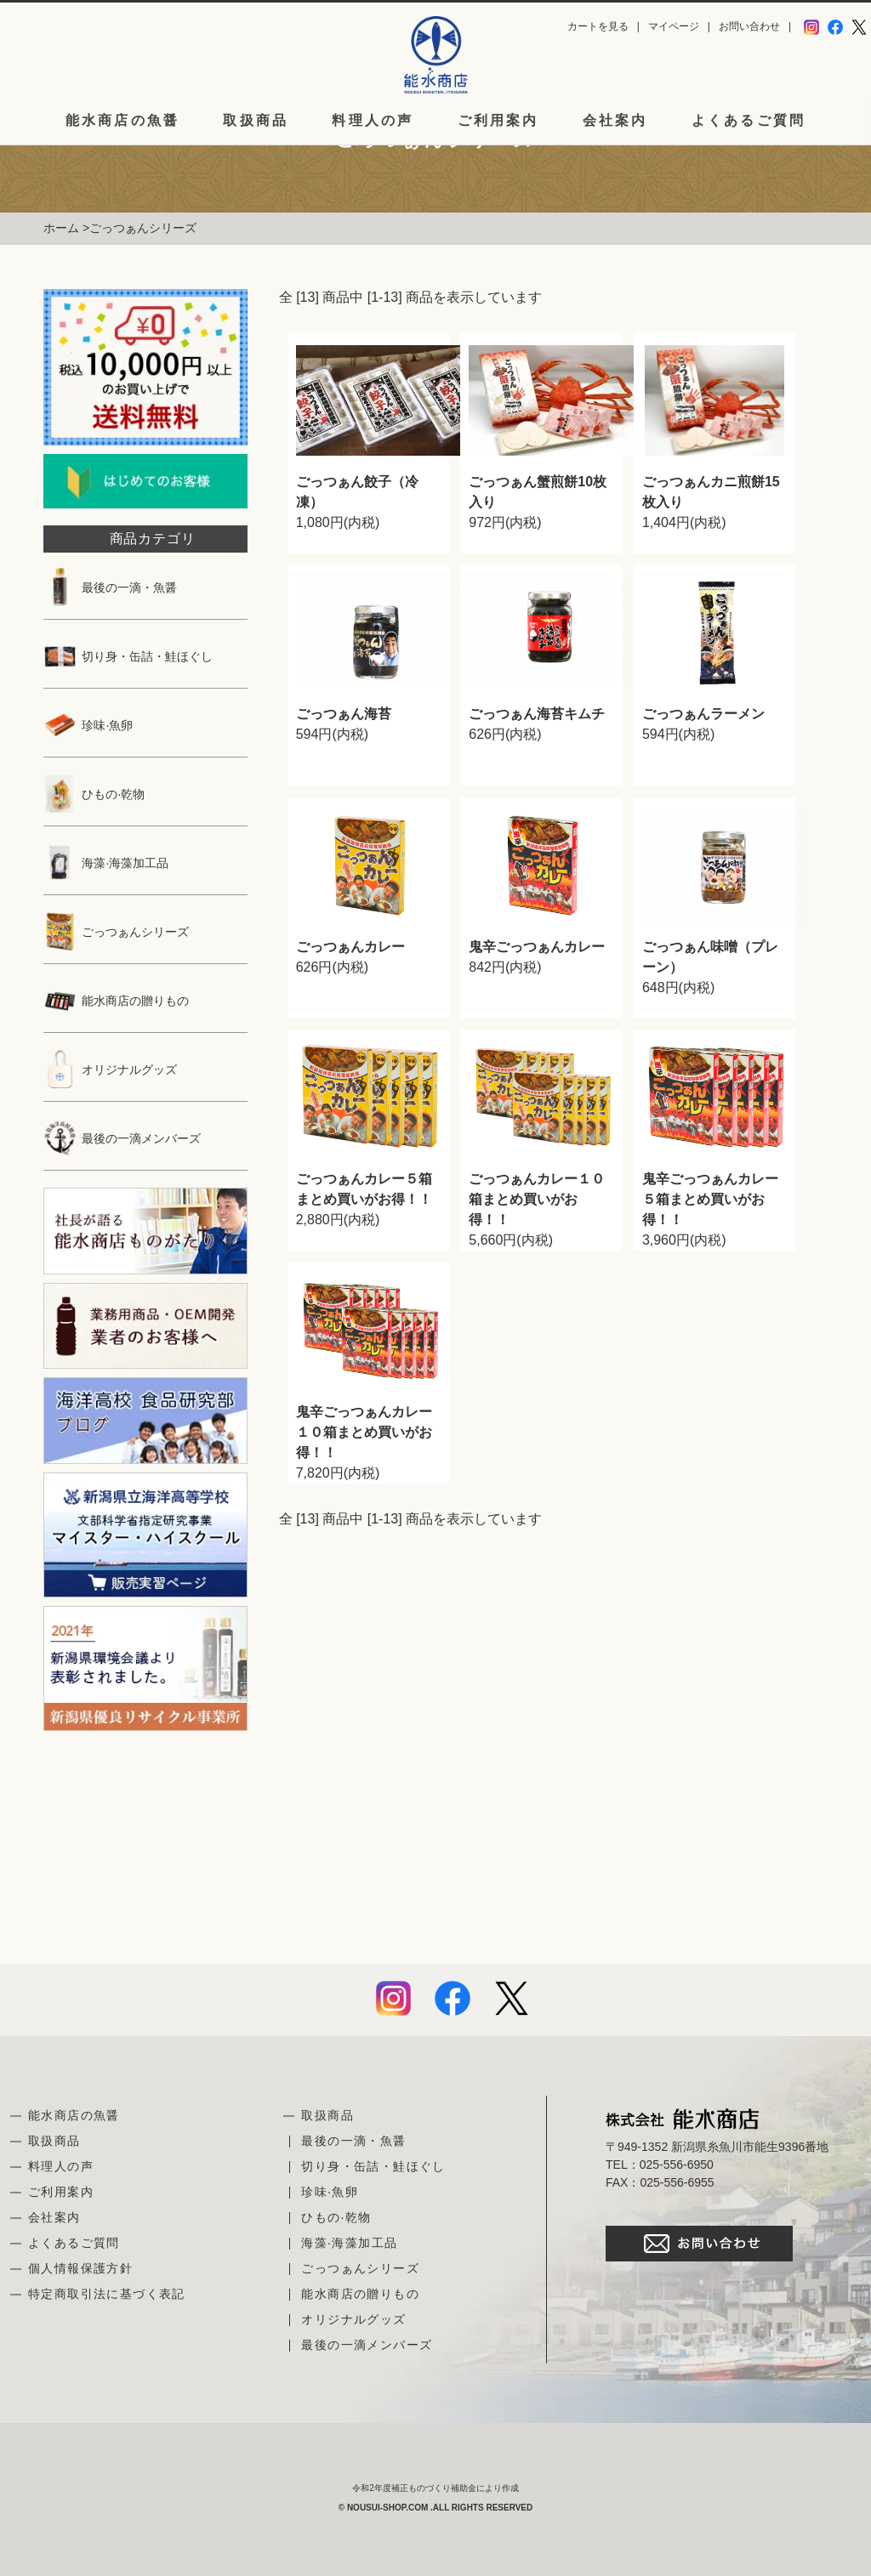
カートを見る (598, 26)
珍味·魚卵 (88, 725)
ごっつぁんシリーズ (142, 228)
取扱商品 (255, 121)
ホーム (61, 228)
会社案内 (615, 121)
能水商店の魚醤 (122, 121)
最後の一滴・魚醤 (110, 587)
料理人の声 (372, 121)
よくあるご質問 (749, 121)
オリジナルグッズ (110, 1069)
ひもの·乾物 (94, 794)
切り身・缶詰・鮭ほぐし (128, 656)
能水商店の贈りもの (116, 1000)
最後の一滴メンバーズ (122, 1138)
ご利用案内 (498, 121)
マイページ (673, 26)
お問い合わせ (749, 26)
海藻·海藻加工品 (105, 863)
